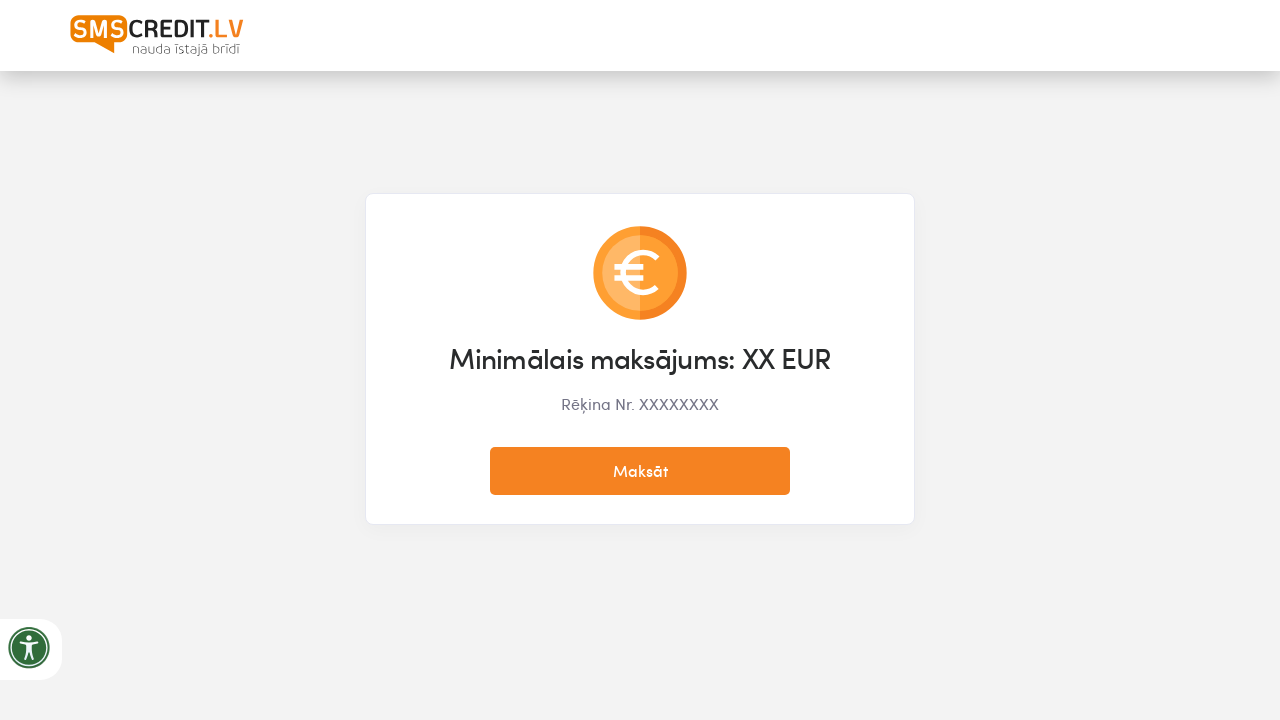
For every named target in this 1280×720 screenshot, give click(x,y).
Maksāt (640, 471)
